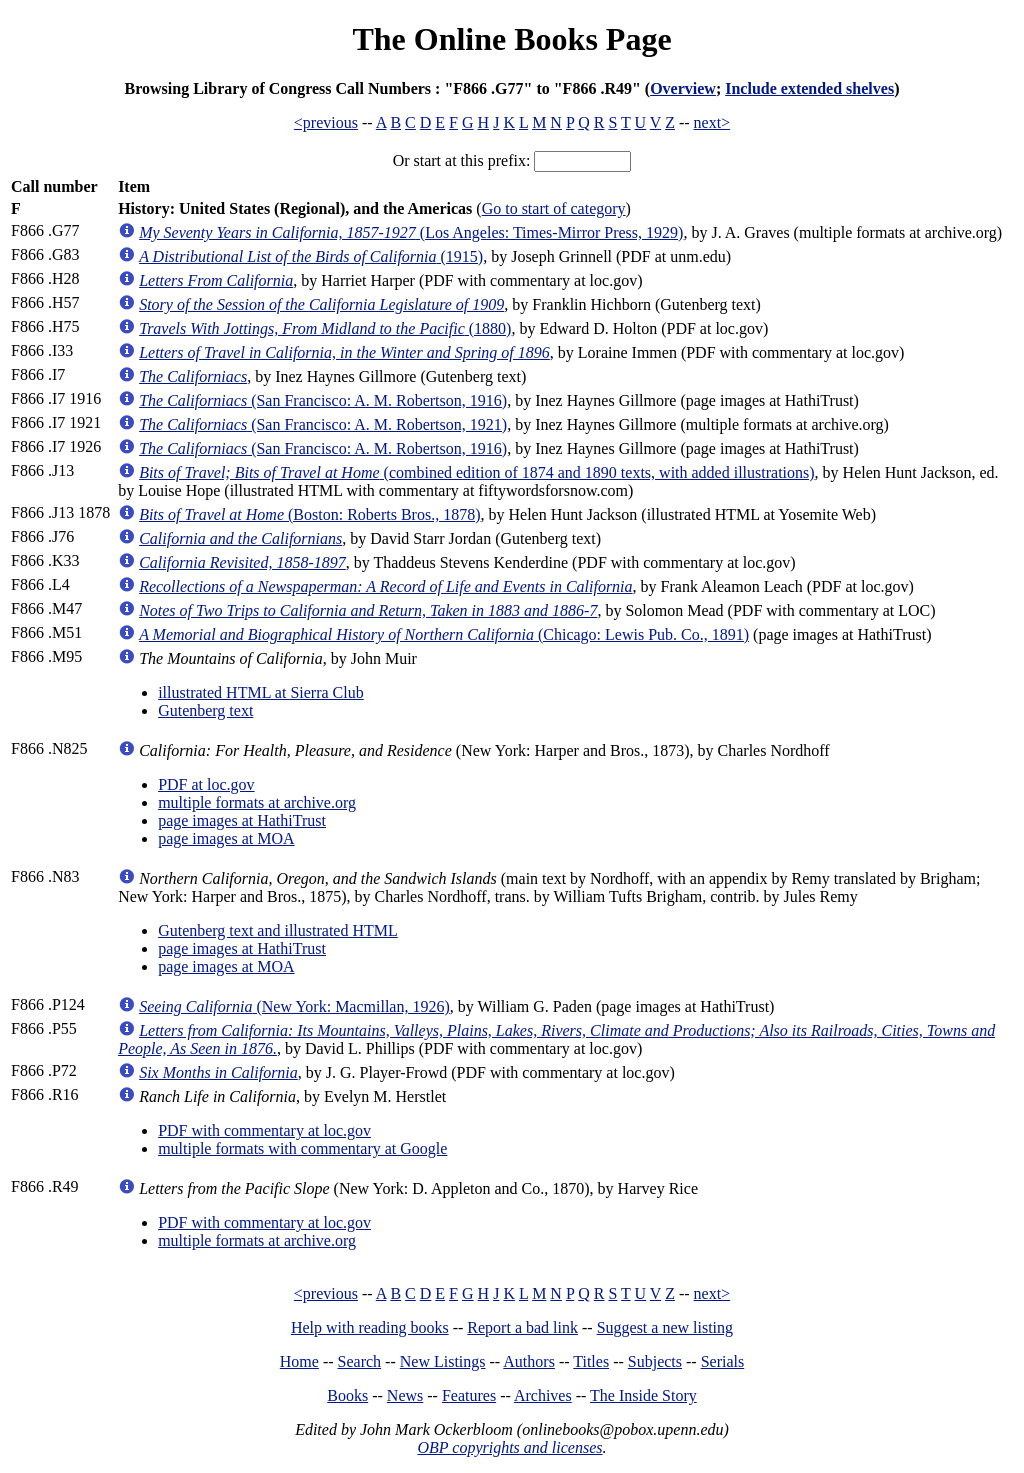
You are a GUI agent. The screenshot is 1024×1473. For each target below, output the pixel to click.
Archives (543, 1395)
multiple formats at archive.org (257, 802)
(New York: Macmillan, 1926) (294, 1006)
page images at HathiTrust (242, 820)
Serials (723, 1361)
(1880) (325, 328)
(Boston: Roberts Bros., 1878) (309, 514)
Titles (591, 1361)
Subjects (655, 1361)
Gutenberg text (205, 710)
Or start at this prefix (459, 160)
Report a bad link (522, 1327)
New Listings (443, 1361)
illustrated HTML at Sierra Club (261, 692)
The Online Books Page (511, 39)
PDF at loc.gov (206, 784)
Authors (529, 1361)
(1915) (311, 256)
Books (347, 1395)
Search (360, 1361)
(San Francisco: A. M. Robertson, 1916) (323, 400)
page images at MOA (226, 838)
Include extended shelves (809, 88)
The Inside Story (643, 1395)
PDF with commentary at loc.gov (264, 1130)
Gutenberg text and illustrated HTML (278, 930)
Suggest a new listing (665, 1327)
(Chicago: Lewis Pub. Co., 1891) (444, 634)
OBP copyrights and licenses (509, 1447)
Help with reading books (370, 1327)
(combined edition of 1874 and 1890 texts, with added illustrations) (476, 472)
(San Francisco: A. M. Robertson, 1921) (323, 424)
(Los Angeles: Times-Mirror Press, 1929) (411, 232)
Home (299, 1361)
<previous (326, 122)
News (405, 1395)
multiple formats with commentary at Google (302, 1148)
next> (712, 122)
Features (469, 1395)
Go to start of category (554, 208)
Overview (683, 88)
